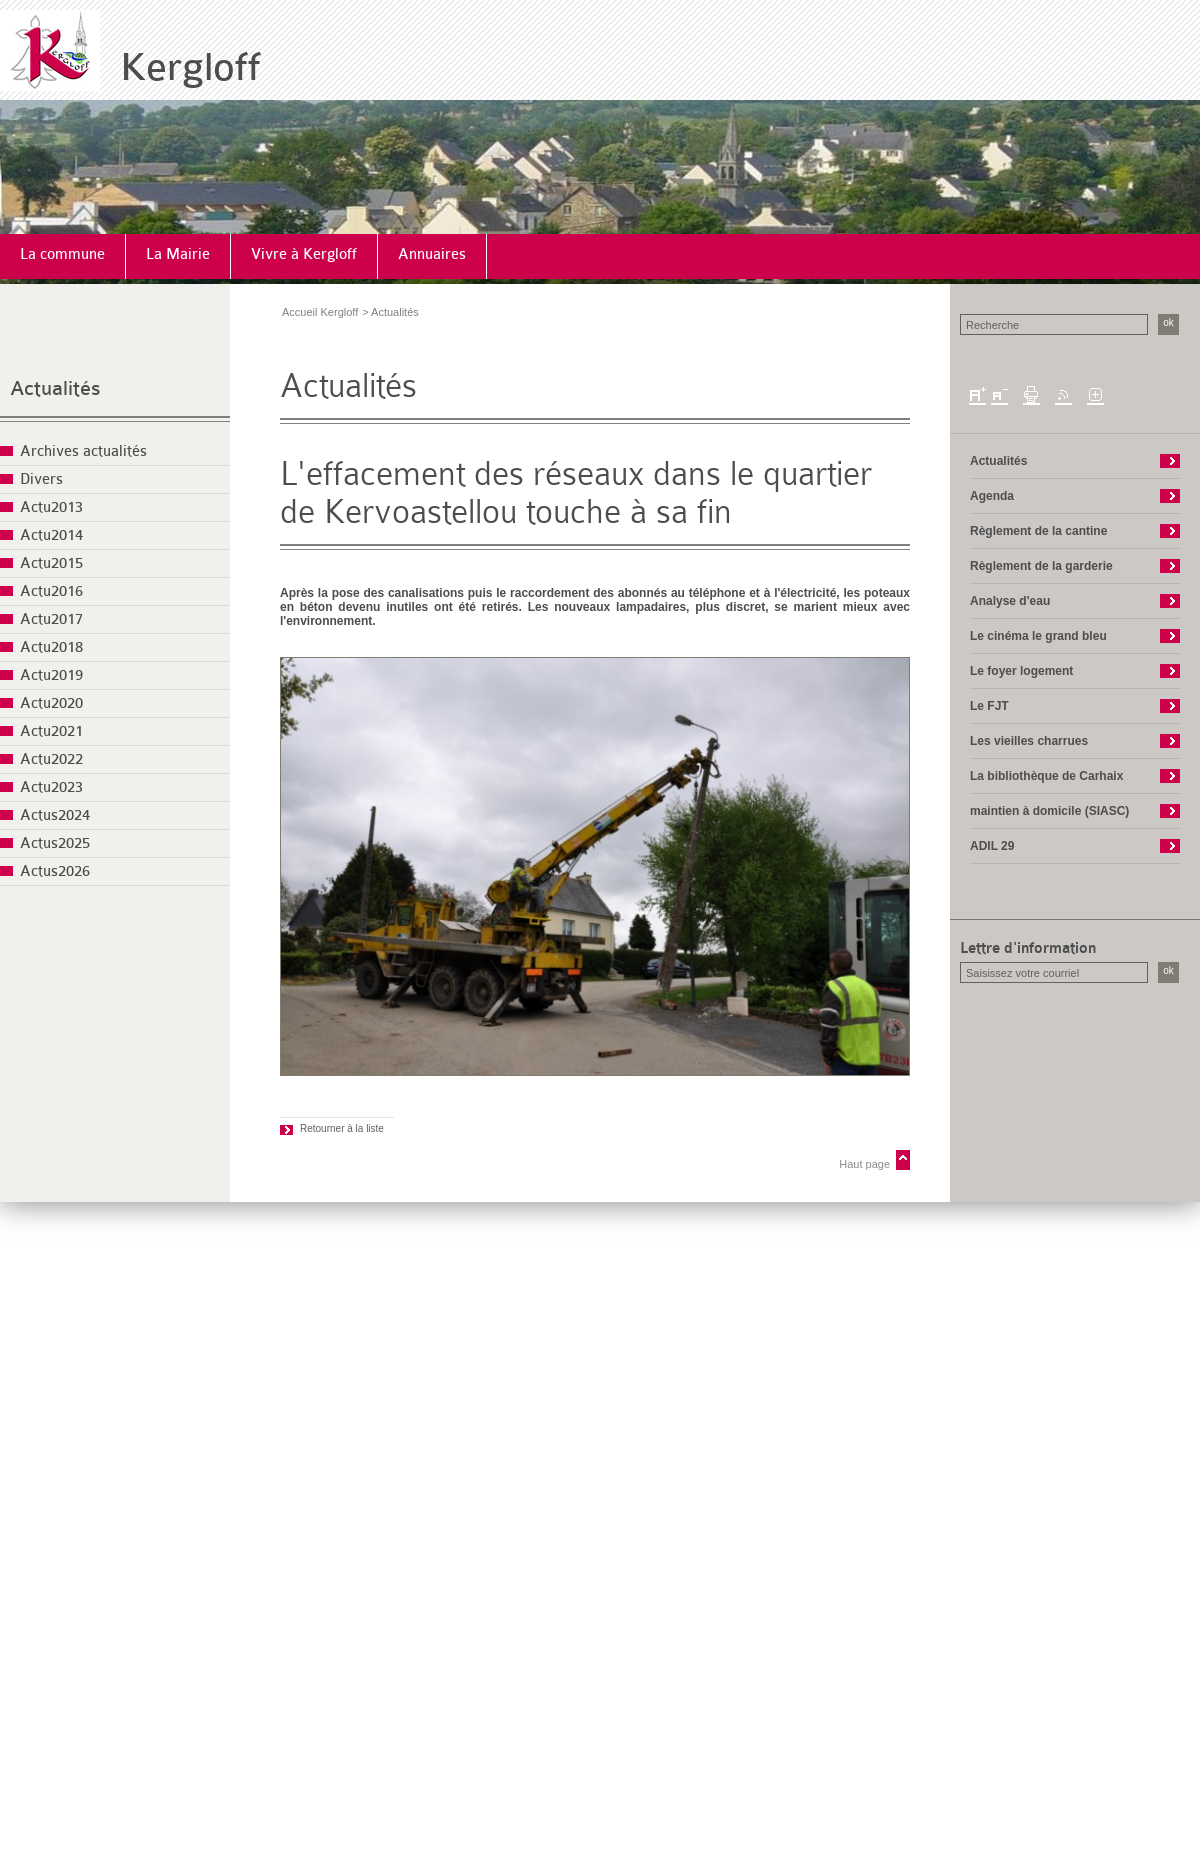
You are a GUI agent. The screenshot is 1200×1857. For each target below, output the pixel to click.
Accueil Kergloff (320, 312)
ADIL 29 (992, 846)
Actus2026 (55, 871)
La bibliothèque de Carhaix (1046, 776)
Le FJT (989, 706)
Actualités (55, 388)
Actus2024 (55, 815)
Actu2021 (51, 731)
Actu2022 (51, 759)
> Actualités (390, 312)
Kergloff (190, 67)
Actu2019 (51, 675)
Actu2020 (51, 703)
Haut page (864, 1164)
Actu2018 (51, 647)
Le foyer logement (1021, 671)
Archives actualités (83, 451)
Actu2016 (51, 591)
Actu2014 (51, 535)
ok (1168, 322)
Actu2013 (51, 507)
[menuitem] (63, 256)
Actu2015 (51, 563)
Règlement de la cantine (1038, 531)
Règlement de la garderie (1041, 566)
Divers (41, 479)
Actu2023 (51, 787)
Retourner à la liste (342, 1128)
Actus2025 (55, 843)
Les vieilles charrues (1029, 741)
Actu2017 (51, 619)
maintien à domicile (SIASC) (1049, 811)
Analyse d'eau (1010, 601)
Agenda (992, 496)
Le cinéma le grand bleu (1038, 636)
